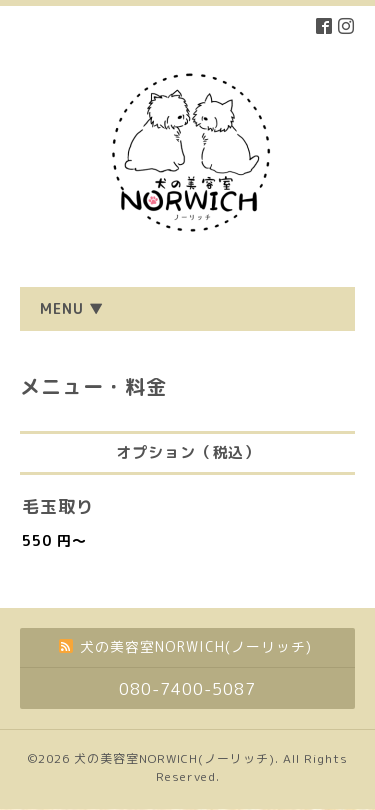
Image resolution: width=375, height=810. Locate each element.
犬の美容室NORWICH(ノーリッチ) (174, 758)
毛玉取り (58, 506)
